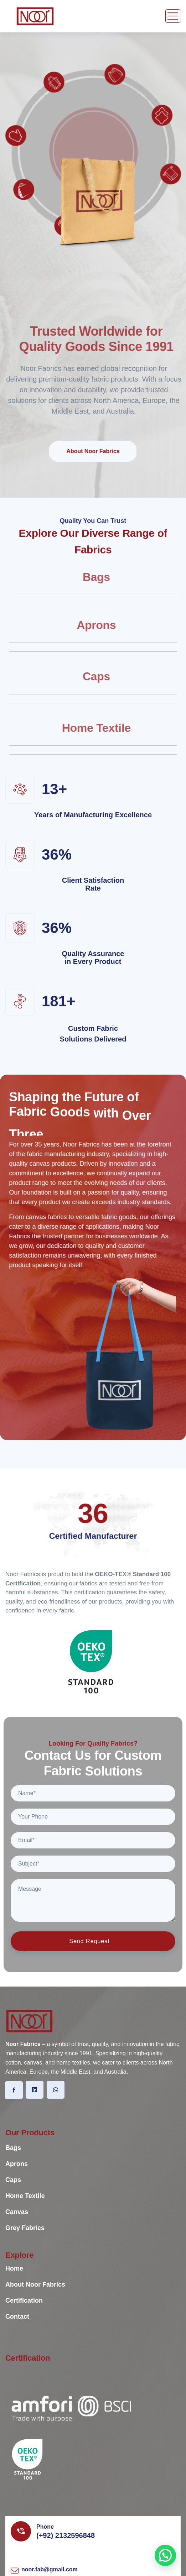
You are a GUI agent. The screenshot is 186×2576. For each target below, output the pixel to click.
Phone (45, 2527)
